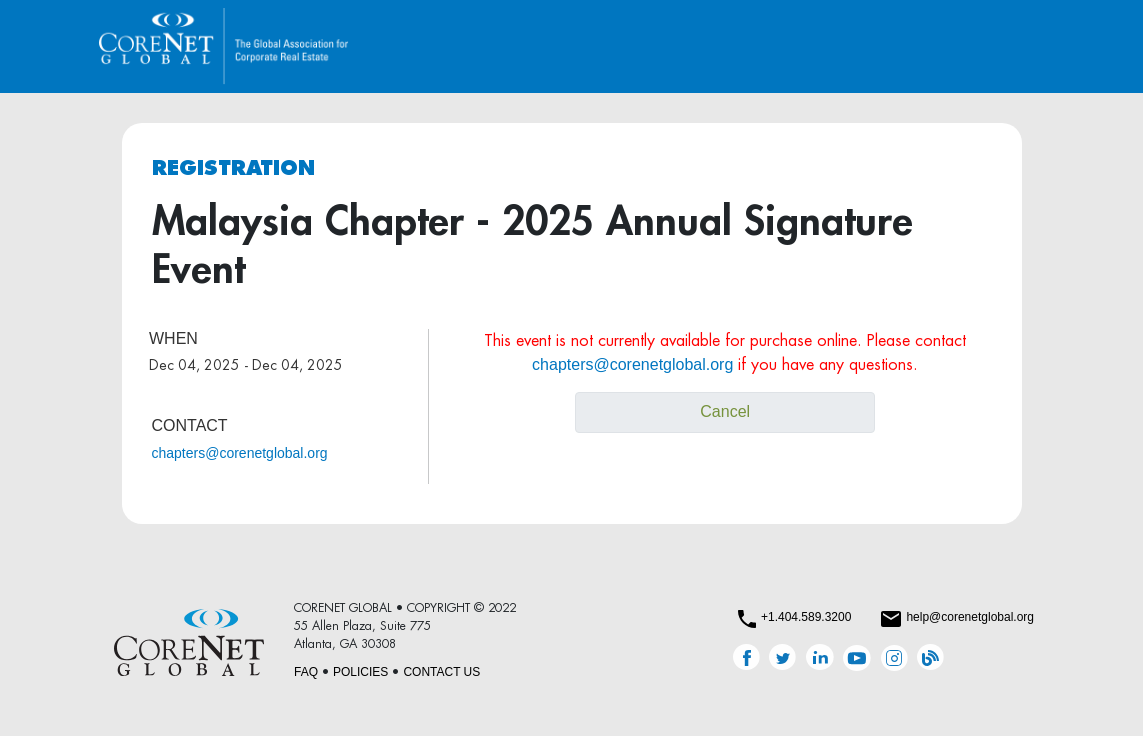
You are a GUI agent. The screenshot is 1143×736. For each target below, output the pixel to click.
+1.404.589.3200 (806, 617)
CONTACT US (441, 672)
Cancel (725, 411)
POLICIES (360, 672)
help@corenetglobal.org (970, 617)
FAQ (306, 672)
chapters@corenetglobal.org (240, 453)
